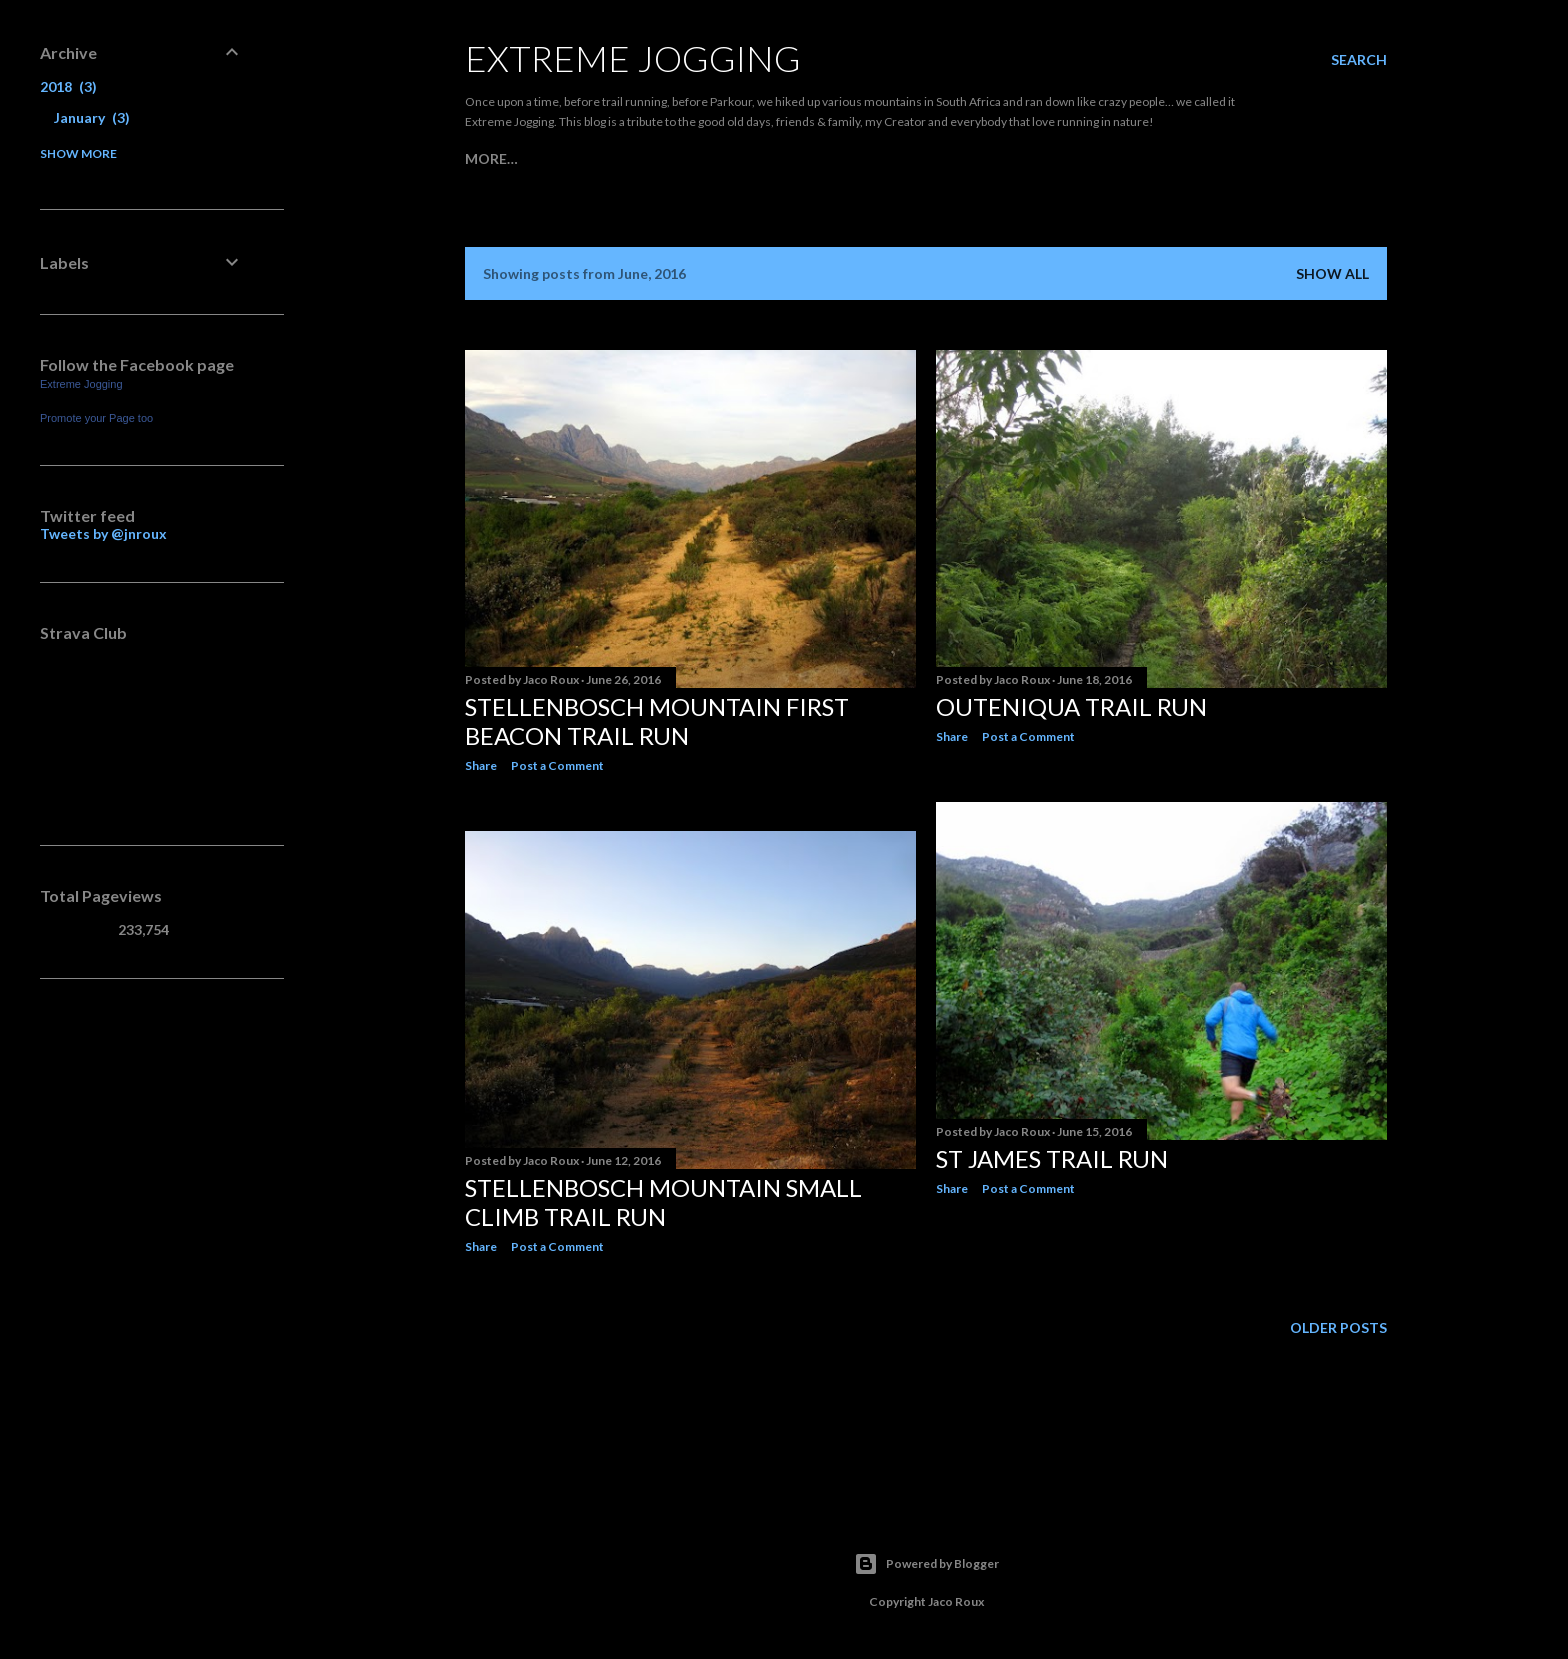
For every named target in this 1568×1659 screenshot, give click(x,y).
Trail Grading (763, 158)
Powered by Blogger (926, 1564)
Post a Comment (557, 765)
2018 (68, 86)
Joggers (551, 158)
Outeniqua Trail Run (1071, 706)
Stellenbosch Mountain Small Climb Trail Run (663, 1202)
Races (616, 158)
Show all (1332, 273)
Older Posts (1338, 1327)
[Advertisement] (142, 1319)
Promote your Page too (96, 418)
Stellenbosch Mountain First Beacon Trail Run (657, 721)
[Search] (1359, 60)
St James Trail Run (1052, 1158)
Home (487, 158)
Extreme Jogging (633, 58)
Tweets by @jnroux (103, 533)
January (92, 117)
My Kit (673, 158)
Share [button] (481, 765)
